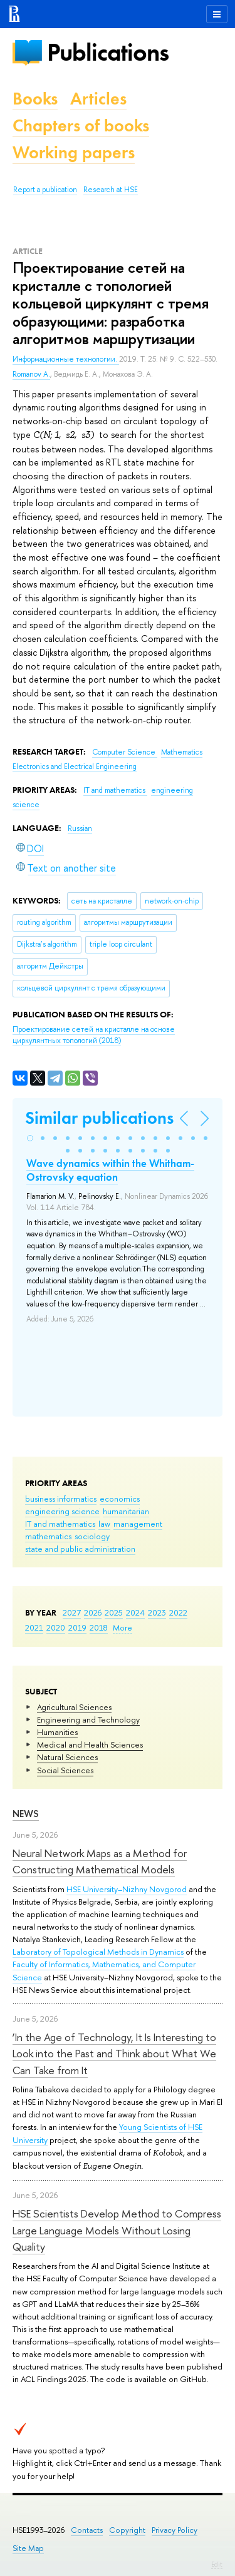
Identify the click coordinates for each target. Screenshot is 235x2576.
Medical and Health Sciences (90, 1744)
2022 (178, 1612)
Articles (98, 98)
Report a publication (45, 190)
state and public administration (80, 1548)
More (122, 1627)
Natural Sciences (67, 1757)
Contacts (87, 2530)
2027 (72, 1612)
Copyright (127, 2530)
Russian (80, 828)
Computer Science (124, 752)
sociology (92, 1536)
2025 (114, 1612)
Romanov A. (31, 374)
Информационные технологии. (66, 359)
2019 (77, 1627)
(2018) (94, 1035)
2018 (99, 1627)
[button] (30, 1138)
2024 (135, 1612)
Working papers (74, 152)
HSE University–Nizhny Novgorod (126, 1889)
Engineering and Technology (88, 1719)
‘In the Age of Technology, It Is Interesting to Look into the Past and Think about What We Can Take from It (114, 2053)
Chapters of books (81, 125)
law (104, 1523)
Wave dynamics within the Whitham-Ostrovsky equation (110, 1170)
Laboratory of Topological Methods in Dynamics (98, 1951)
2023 (157, 1612)
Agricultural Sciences (74, 1707)
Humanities (57, 1732)
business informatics (61, 1498)
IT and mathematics (60, 1523)
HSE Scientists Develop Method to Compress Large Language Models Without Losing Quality (117, 2230)
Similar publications (99, 1118)
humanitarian (126, 1511)
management (137, 1523)
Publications (108, 52)
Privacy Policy (174, 2530)
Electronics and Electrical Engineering (75, 766)
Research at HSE (110, 190)
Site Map (28, 2548)
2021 (34, 1627)
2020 (55, 1627)
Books (35, 98)
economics (120, 1498)
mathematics (48, 1536)
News (26, 1813)
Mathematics (181, 752)
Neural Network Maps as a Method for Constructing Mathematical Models (100, 1861)
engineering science (62, 1511)
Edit (216, 2564)
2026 (93, 1612)
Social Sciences (65, 1770)
